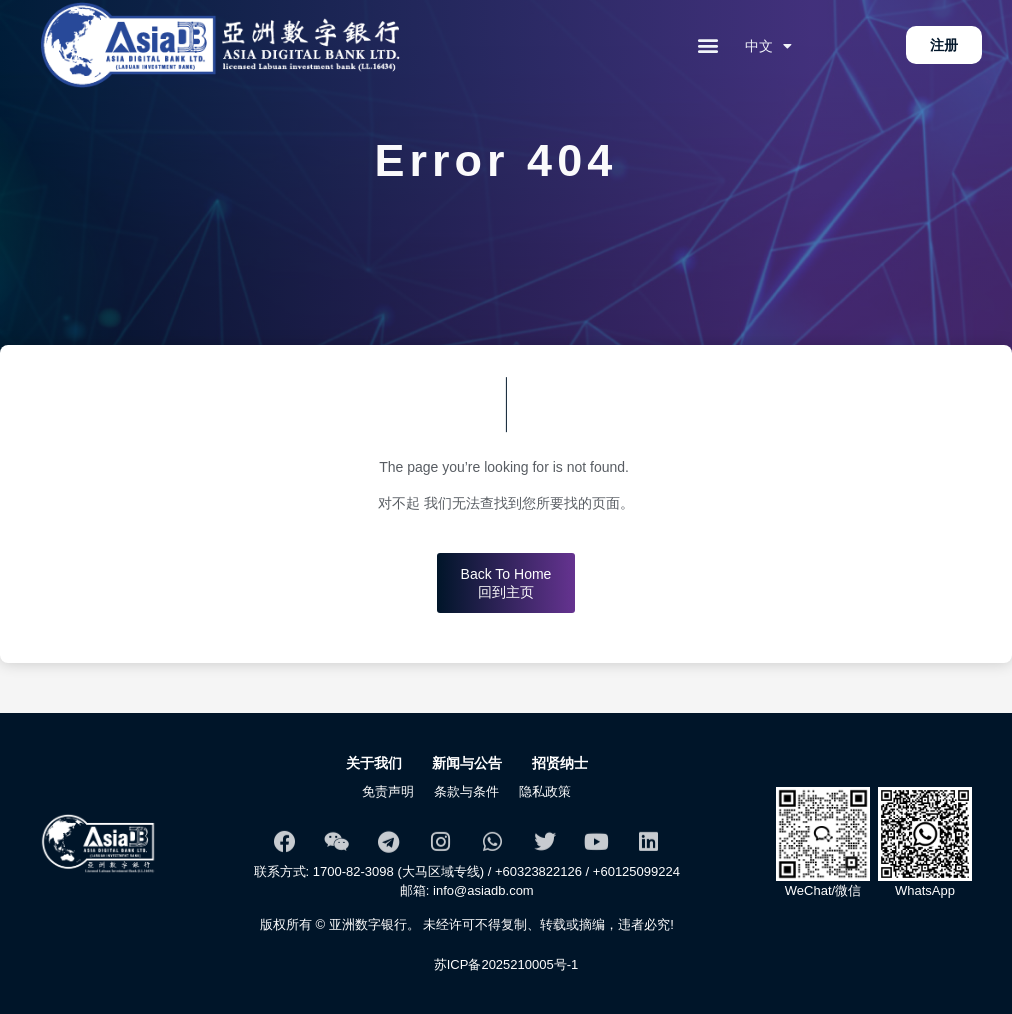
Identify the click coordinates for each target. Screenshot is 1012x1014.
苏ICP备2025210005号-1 (506, 964)
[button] (708, 45)
